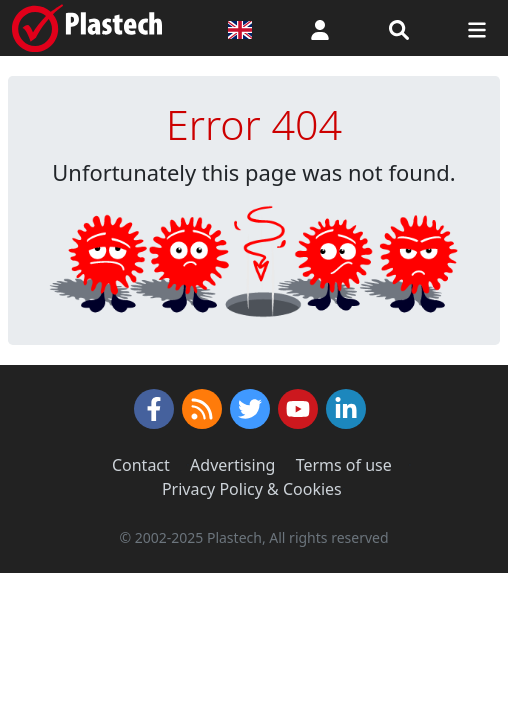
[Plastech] (87, 28)
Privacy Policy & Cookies (252, 489)
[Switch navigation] (477, 28)
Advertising (232, 465)
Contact (141, 465)
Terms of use (344, 465)
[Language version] (240, 28)
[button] (320, 28)
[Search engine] (399, 28)
